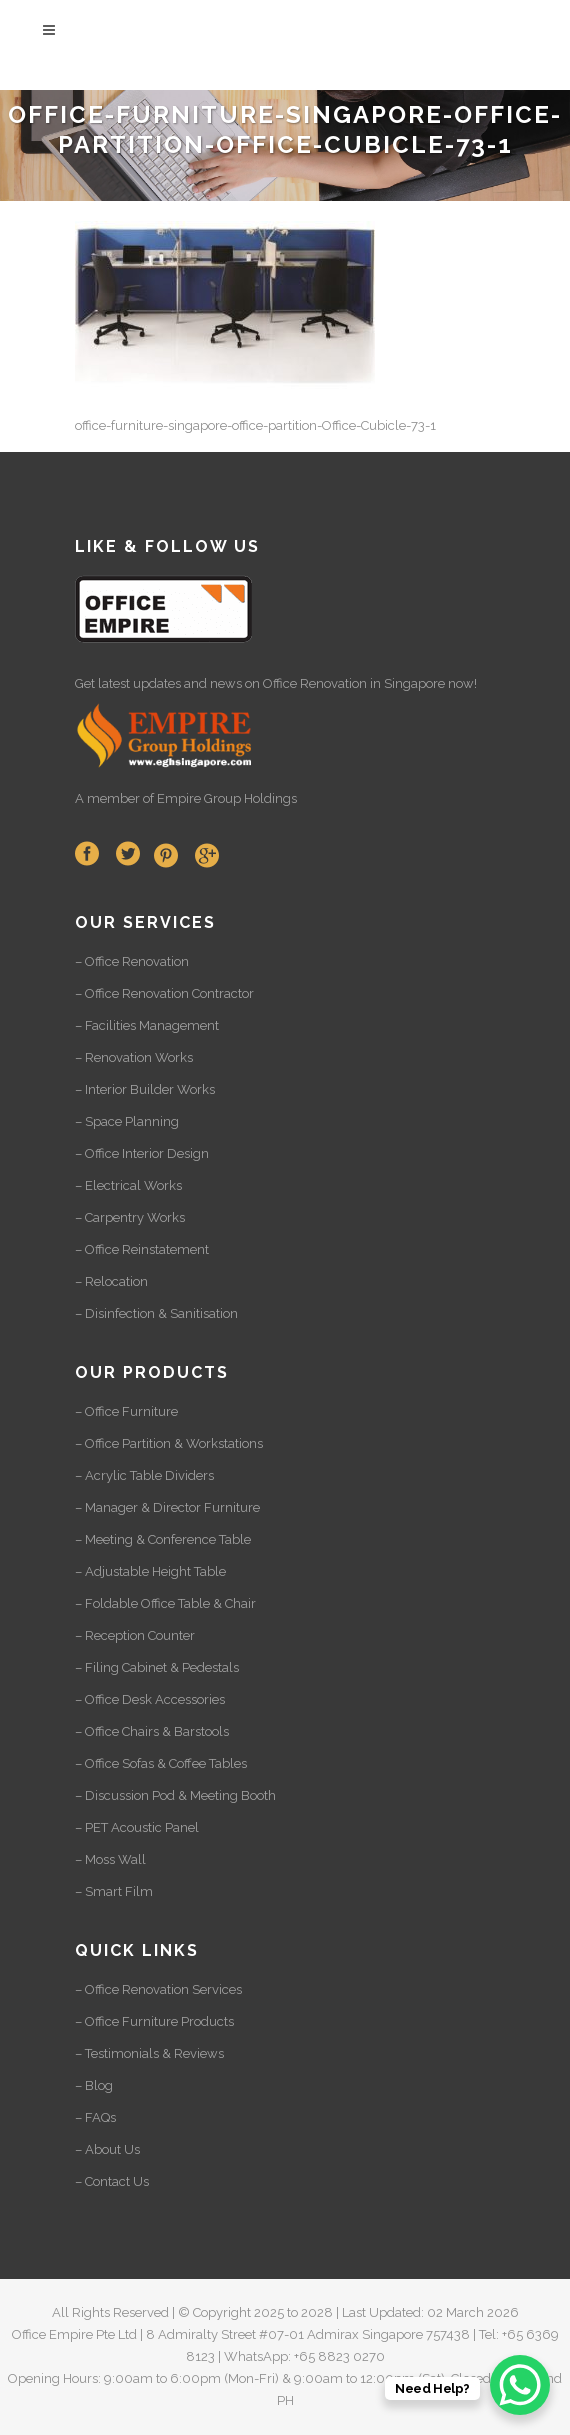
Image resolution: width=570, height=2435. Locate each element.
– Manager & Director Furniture (167, 1507)
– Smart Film (114, 1891)
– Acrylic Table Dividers (144, 1475)
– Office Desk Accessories (150, 1699)
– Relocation (111, 1281)
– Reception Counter (135, 1635)
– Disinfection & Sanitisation (156, 1313)
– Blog (94, 2085)
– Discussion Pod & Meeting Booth (175, 1795)
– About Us (107, 2149)
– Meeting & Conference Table (163, 1539)
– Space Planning (127, 1121)
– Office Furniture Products (154, 2021)
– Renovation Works (134, 1057)
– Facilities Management (147, 1025)
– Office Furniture (126, 1411)
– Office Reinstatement (142, 1249)
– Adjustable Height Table (150, 1571)
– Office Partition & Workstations (169, 1443)
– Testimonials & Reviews (149, 2053)
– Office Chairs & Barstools (152, 1731)
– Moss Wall (110, 1859)
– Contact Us (112, 2181)
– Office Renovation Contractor (164, 993)
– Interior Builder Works (145, 1089)
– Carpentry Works (130, 1217)
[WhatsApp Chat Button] (520, 2385)
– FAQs (95, 2117)
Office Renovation (315, 683)
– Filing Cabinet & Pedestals (157, 1667)
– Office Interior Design (142, 1153)
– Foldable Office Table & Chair (165, 1603)
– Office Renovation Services (158, 1989)
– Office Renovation (132, 961)
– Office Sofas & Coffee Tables (161, 1763)
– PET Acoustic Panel (137, 1827)
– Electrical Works (128, 1185)
